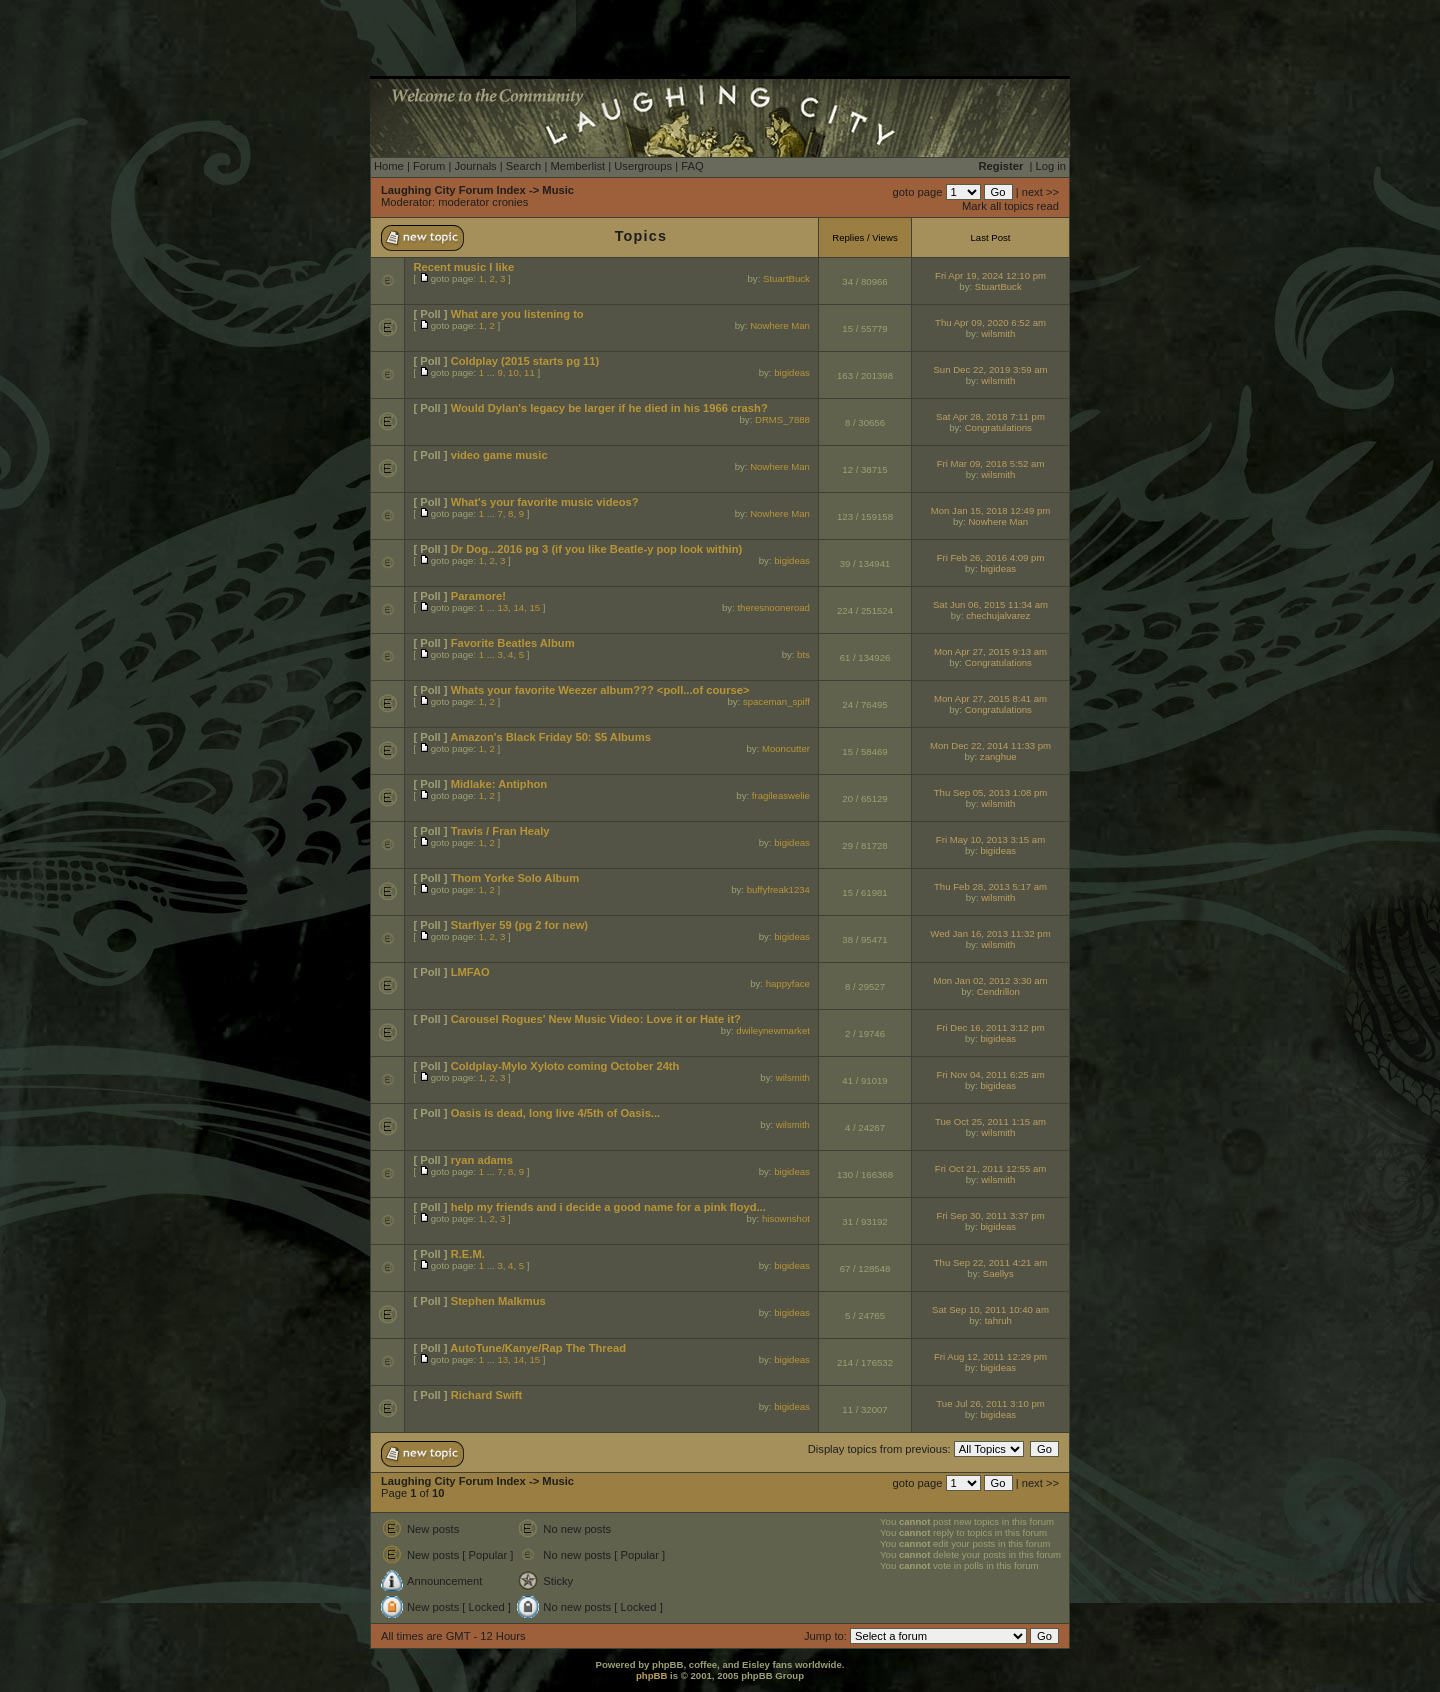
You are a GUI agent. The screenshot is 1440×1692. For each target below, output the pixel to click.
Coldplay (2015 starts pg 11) (525, 361)
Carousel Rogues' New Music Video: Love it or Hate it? (596, 1019)
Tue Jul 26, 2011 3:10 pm (990, 1403)
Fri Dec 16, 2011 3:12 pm (990, 1027)
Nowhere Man (780, 325)
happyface (788, 983)
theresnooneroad (773, 607)
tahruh (998, 1320)
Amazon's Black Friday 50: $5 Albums (550, 737)
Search (523, 166)
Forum (429, 166)
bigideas (792, 372)
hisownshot (786, 1218)
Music (558, 190)
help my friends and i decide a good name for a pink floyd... (608, 1207)
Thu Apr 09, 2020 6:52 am (990, 322)
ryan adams (482, 1160)
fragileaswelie (781, 795)
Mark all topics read (1010, 206)
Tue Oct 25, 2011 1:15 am (990, 1121)
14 (518, 607)
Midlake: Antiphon (499, 784)
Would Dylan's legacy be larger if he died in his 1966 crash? (609, 408)
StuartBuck (786, 278)
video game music (499, 455)
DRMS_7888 (782, 419)
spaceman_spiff (776, 701)
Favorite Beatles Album (513, 643)
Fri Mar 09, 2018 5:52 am (991, 463)
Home (389, 166)
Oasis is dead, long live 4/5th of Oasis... (556, 1113)
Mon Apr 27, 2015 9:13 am (990, 651)
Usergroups (643, 166)
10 (513, 372)
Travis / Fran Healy (500, 831)
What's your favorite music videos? (545, 502)
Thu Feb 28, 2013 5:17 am (990, 886)
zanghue (998, 756)
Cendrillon (998, 991)
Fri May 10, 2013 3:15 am (990, 839)
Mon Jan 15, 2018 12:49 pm (990, 510)
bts (803, 654)
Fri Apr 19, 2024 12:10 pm (990, 275)
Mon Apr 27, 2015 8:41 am (990, 698)
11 (529, 372)
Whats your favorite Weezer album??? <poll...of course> (600, 690)
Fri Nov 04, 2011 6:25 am (990, 1074)
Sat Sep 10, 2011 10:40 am (990, 1309)
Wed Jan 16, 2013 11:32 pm (990, 933)
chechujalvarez (998, 615)
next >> (1040, 192)
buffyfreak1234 (778, 889)
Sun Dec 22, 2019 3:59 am (990, 369)
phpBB (651, 1675)
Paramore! (478, 596)
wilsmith (998, 333)
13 (502, 607)
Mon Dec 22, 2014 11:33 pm (990, 745)
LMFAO (470, 972)
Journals (475, 166)
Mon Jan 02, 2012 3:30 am (990, 980)
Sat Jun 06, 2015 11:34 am (990, 604)
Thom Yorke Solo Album (515, 878)
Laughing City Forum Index (453, 190)
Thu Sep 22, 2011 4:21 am (991, 1262)
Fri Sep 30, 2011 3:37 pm (990, 1215)
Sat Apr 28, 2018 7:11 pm (990, 416)
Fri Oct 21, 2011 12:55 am (990, 1168)
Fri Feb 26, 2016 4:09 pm (991, 557)
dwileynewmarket (773, 1030)
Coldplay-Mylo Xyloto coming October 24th (565, 1066)
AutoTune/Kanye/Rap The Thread (538, 1348)
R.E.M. (468, 1254)
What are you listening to (517, 314)
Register (1001, 166)
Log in (1051, 166)
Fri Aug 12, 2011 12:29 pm (990, 1356)
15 (534, 607)
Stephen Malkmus (498, 1301)
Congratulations (998, 427)
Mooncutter (786, 748)
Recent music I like (463, 267)
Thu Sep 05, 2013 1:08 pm (991, 792)
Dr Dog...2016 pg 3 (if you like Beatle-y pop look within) (597, 549)
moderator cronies (483, 202)
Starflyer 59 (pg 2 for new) (519, 925)
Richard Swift (486, 1395)
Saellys (998, 1273)
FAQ (692, 166)
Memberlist (577, 166)
